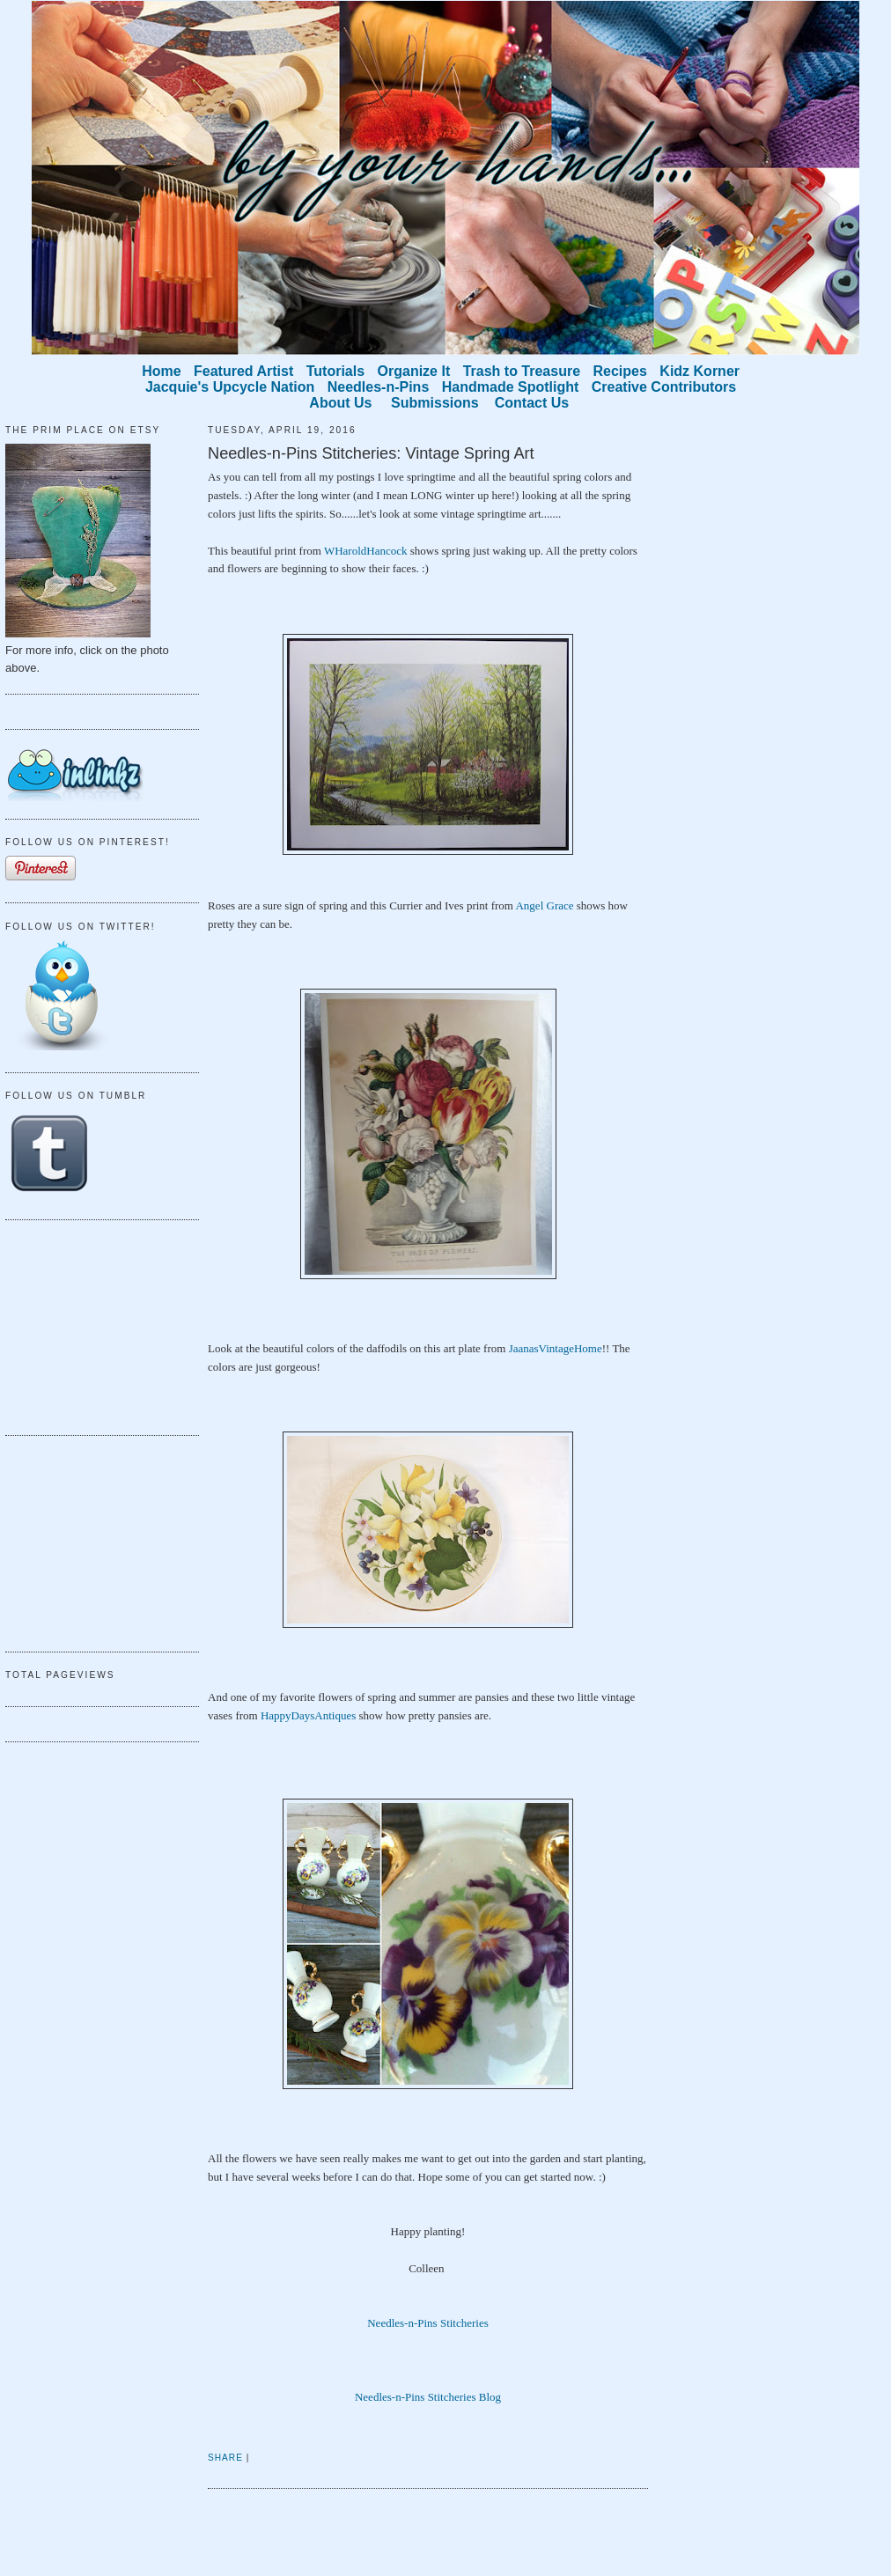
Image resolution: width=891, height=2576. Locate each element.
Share (225, 2457)
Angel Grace (544, 905)
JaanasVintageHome (555, 1348)
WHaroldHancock (366, 550)
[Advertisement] (93, 1325)
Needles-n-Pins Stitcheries (428, 2322)
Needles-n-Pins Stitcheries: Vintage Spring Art (371, 453)
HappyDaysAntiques (308, 1715)
